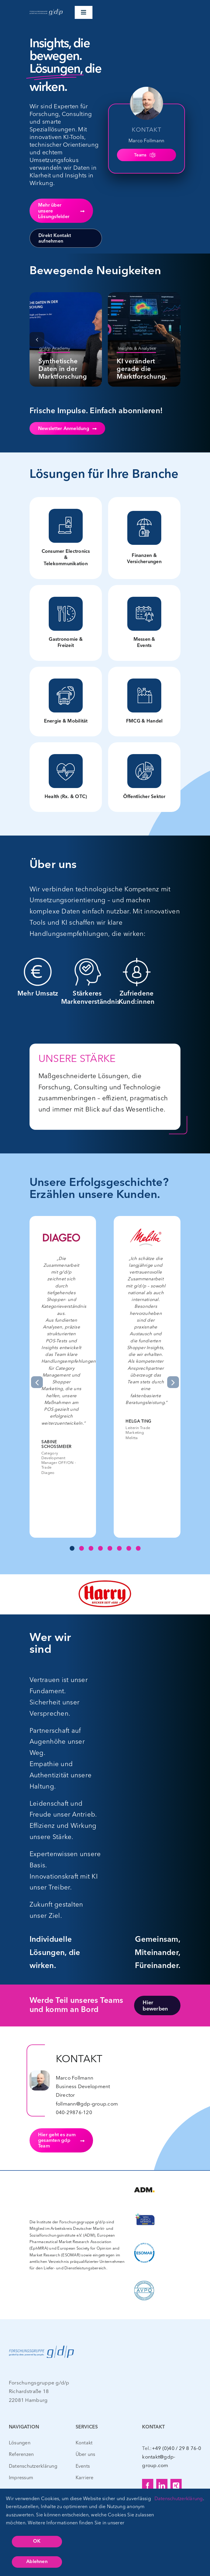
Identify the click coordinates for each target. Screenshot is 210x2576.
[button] (37, 339)
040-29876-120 (74, 2112)
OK (36, 2541)
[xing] (176, 2485)
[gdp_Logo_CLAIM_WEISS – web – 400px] (46, 10)
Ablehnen (37, 2561)
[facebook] (147, 2485)
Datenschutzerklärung (178, 2498)
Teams (145, 155)
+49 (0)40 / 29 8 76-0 (176, 2448)
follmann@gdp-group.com (87, 2104)
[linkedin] (161, 2485)
